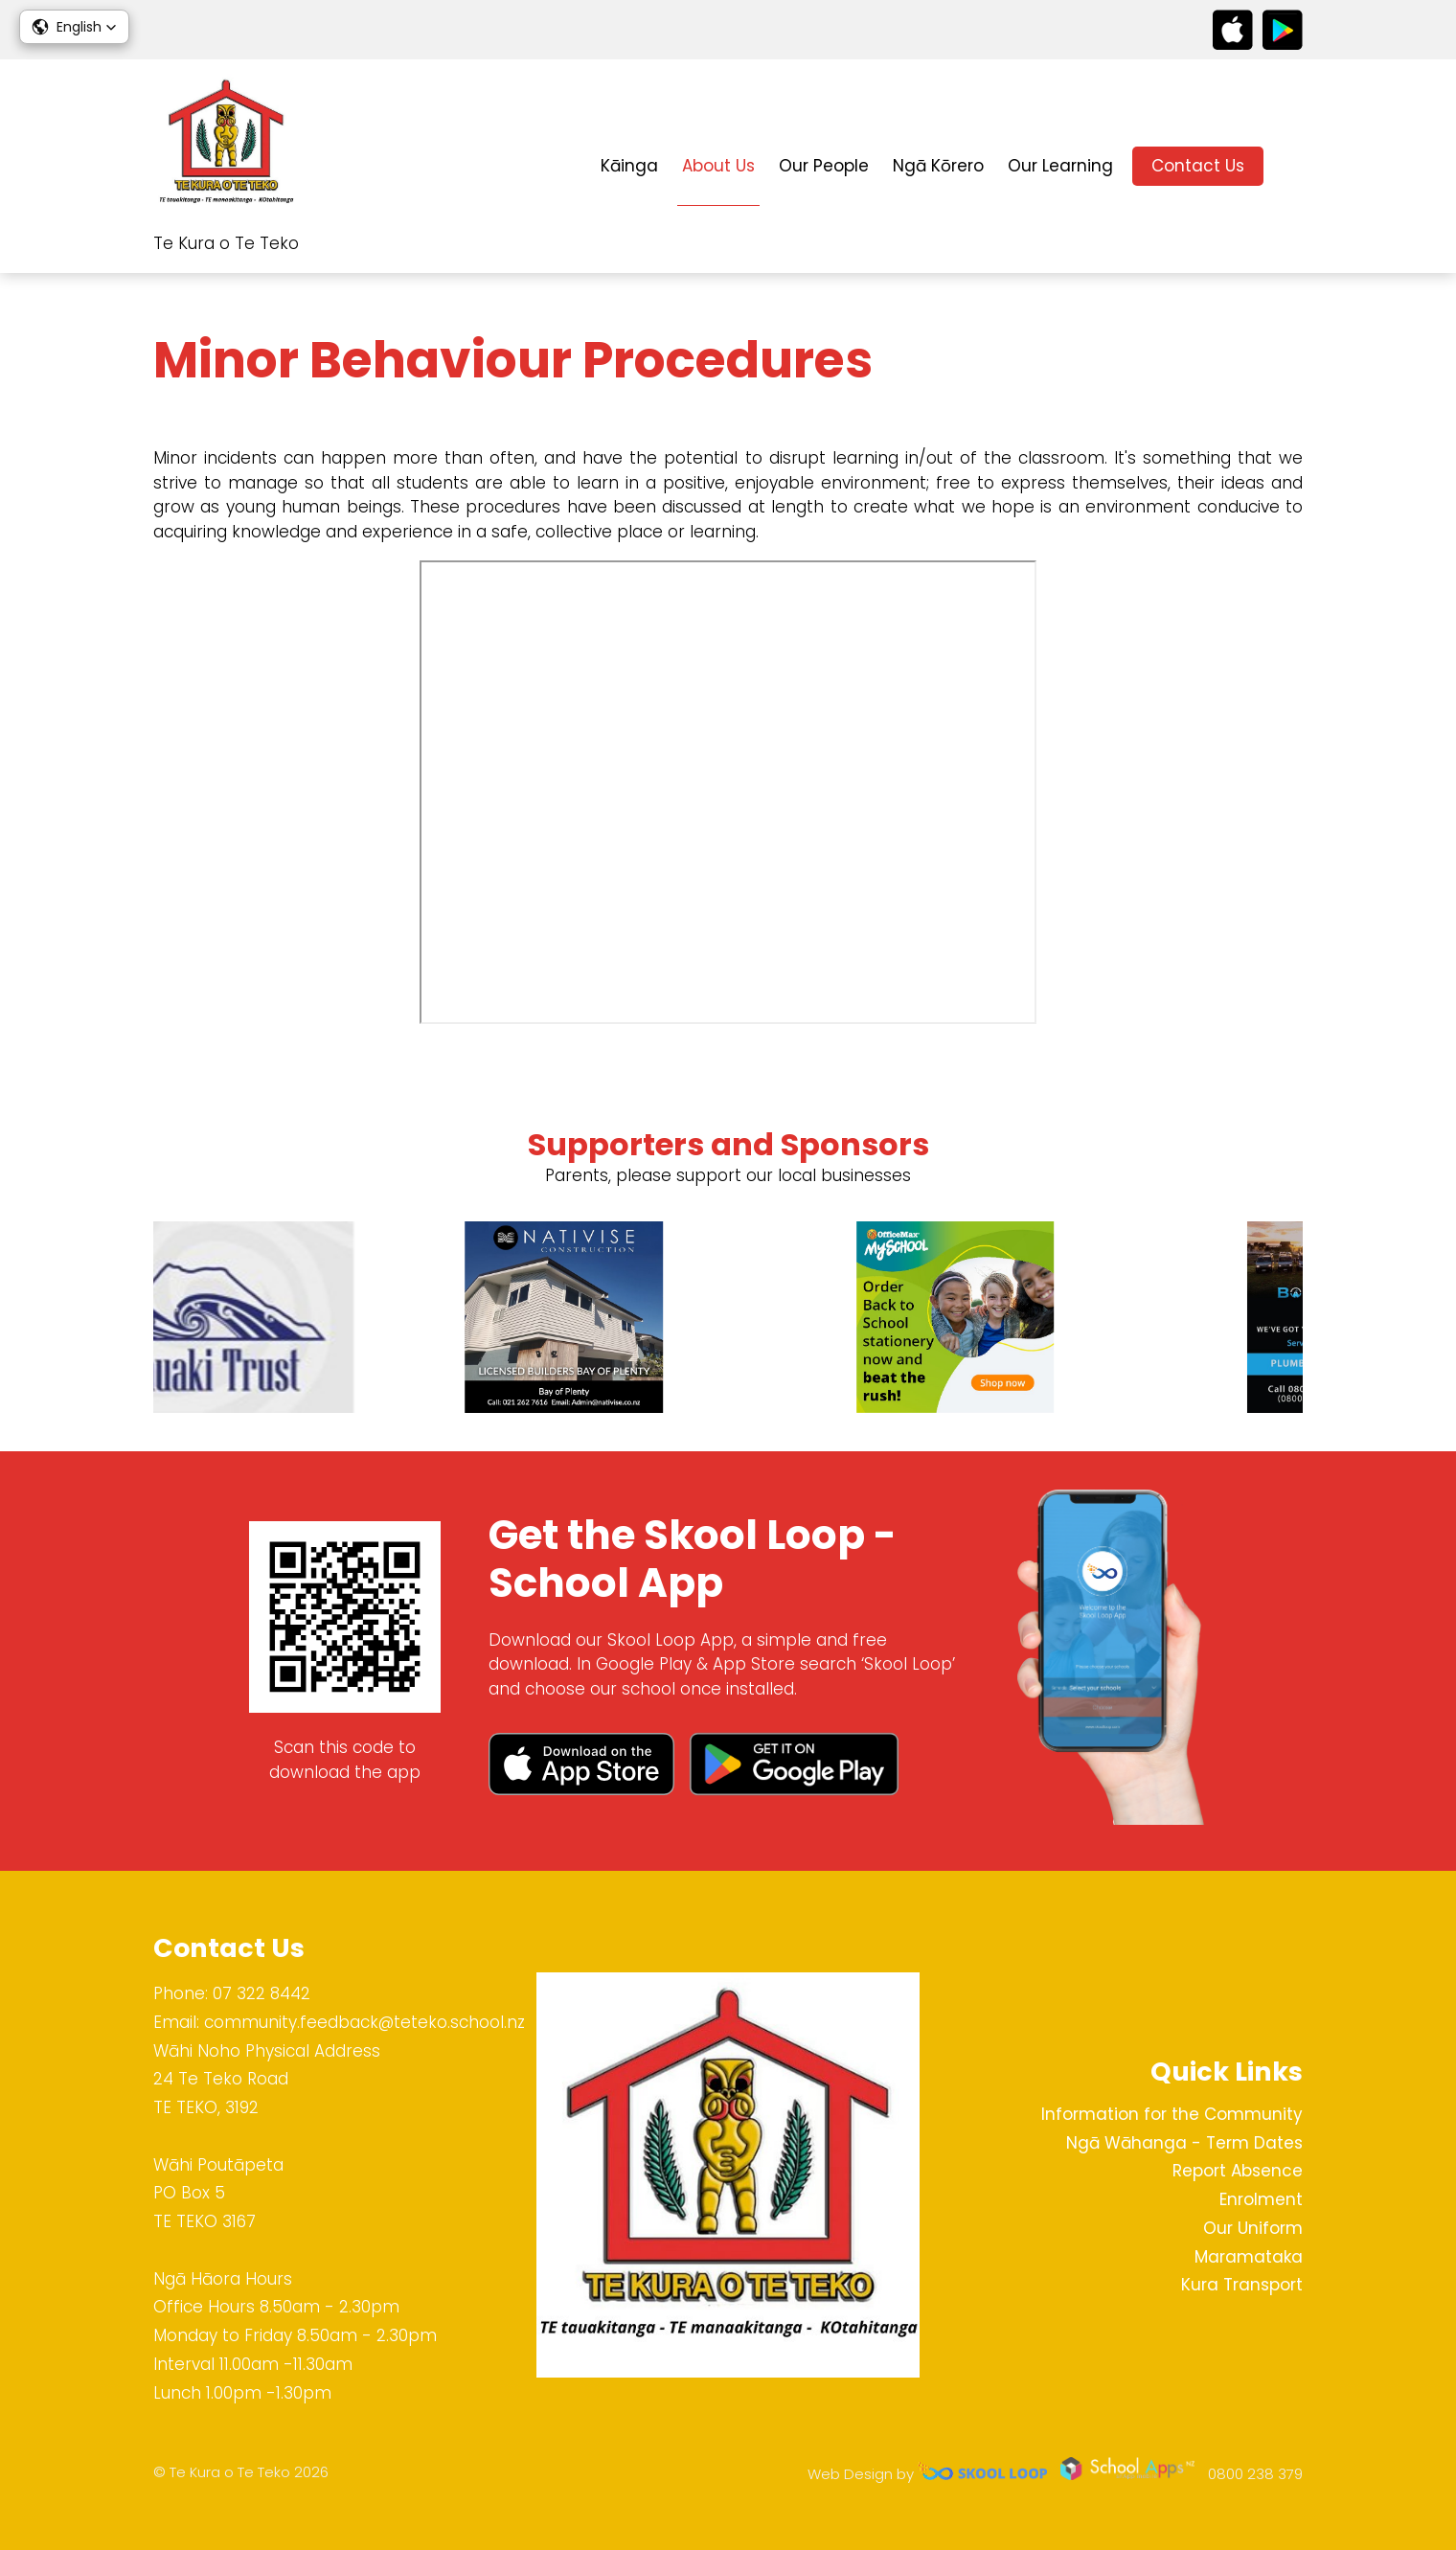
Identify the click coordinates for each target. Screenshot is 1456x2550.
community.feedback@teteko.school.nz (364, 2022)
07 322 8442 (261, 1993)
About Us (718, 165)
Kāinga (629, 165)
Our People (824, 165)
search (1293, 166)
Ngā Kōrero (938, 165)
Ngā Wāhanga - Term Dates (1184, 2142)
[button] (74, 26)
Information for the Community (1172, 2114)
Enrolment (1261, 2199)
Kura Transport (1242, 2284)
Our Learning (1060, 165)
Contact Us (1197, 165)
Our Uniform (1253, 2228)
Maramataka (1248, 2256)
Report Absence (1237, 2170)
